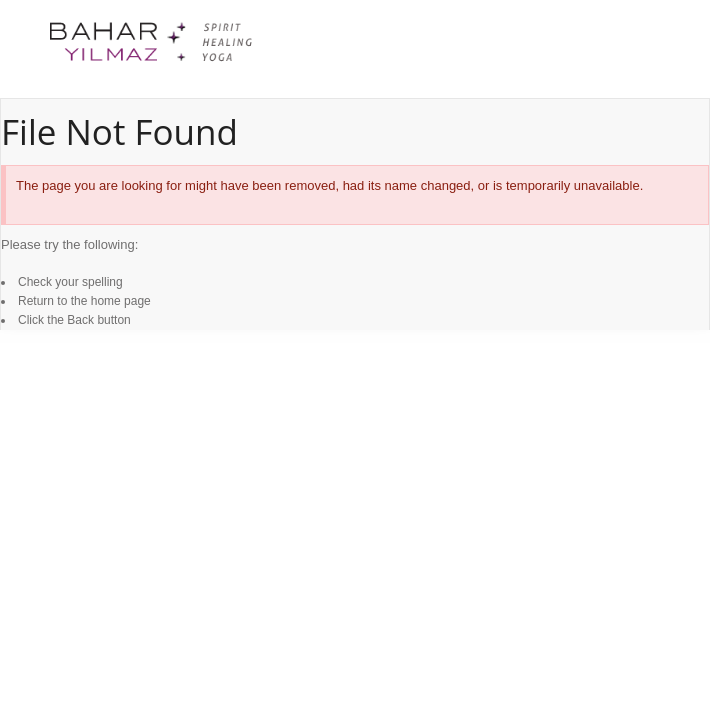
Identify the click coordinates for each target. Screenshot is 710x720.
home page (121, 301)
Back (80, 320)
